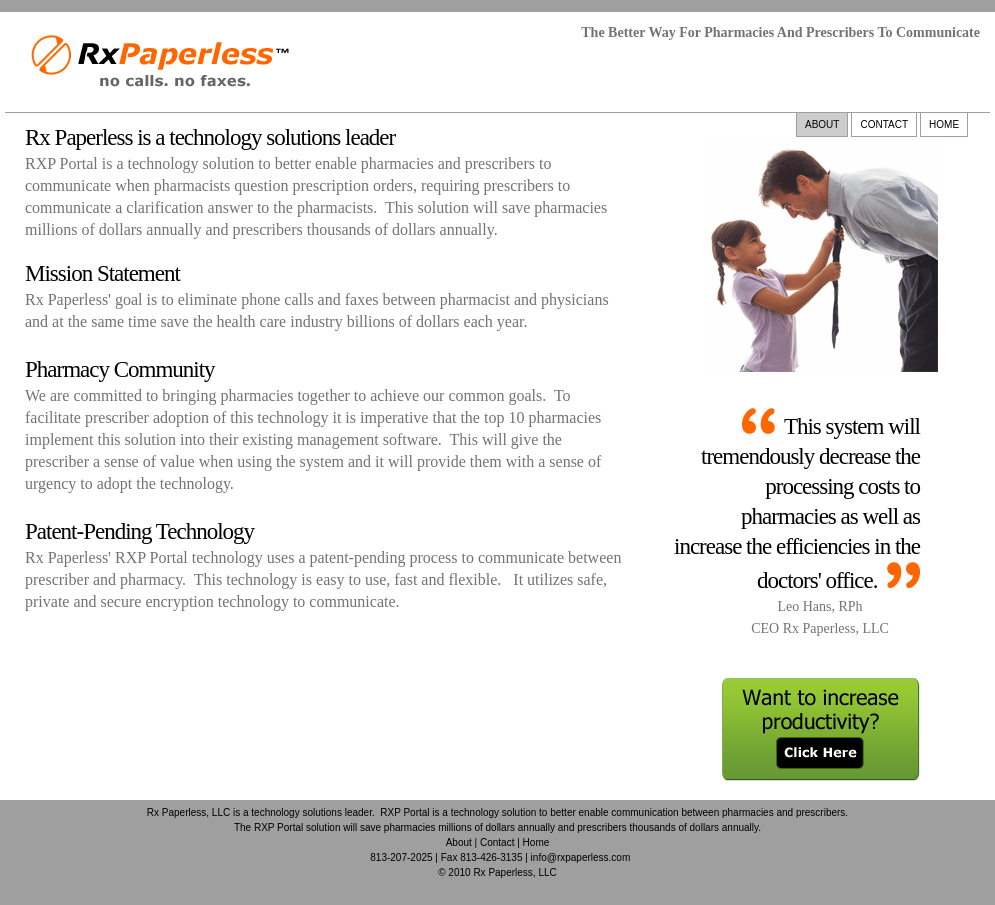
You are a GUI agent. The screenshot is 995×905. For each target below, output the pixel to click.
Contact (497, 842)
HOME (944, 124)
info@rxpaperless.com (581, 857)
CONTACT (884, 124)
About (459, 842)
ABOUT (822, 124)
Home (536, 842)
